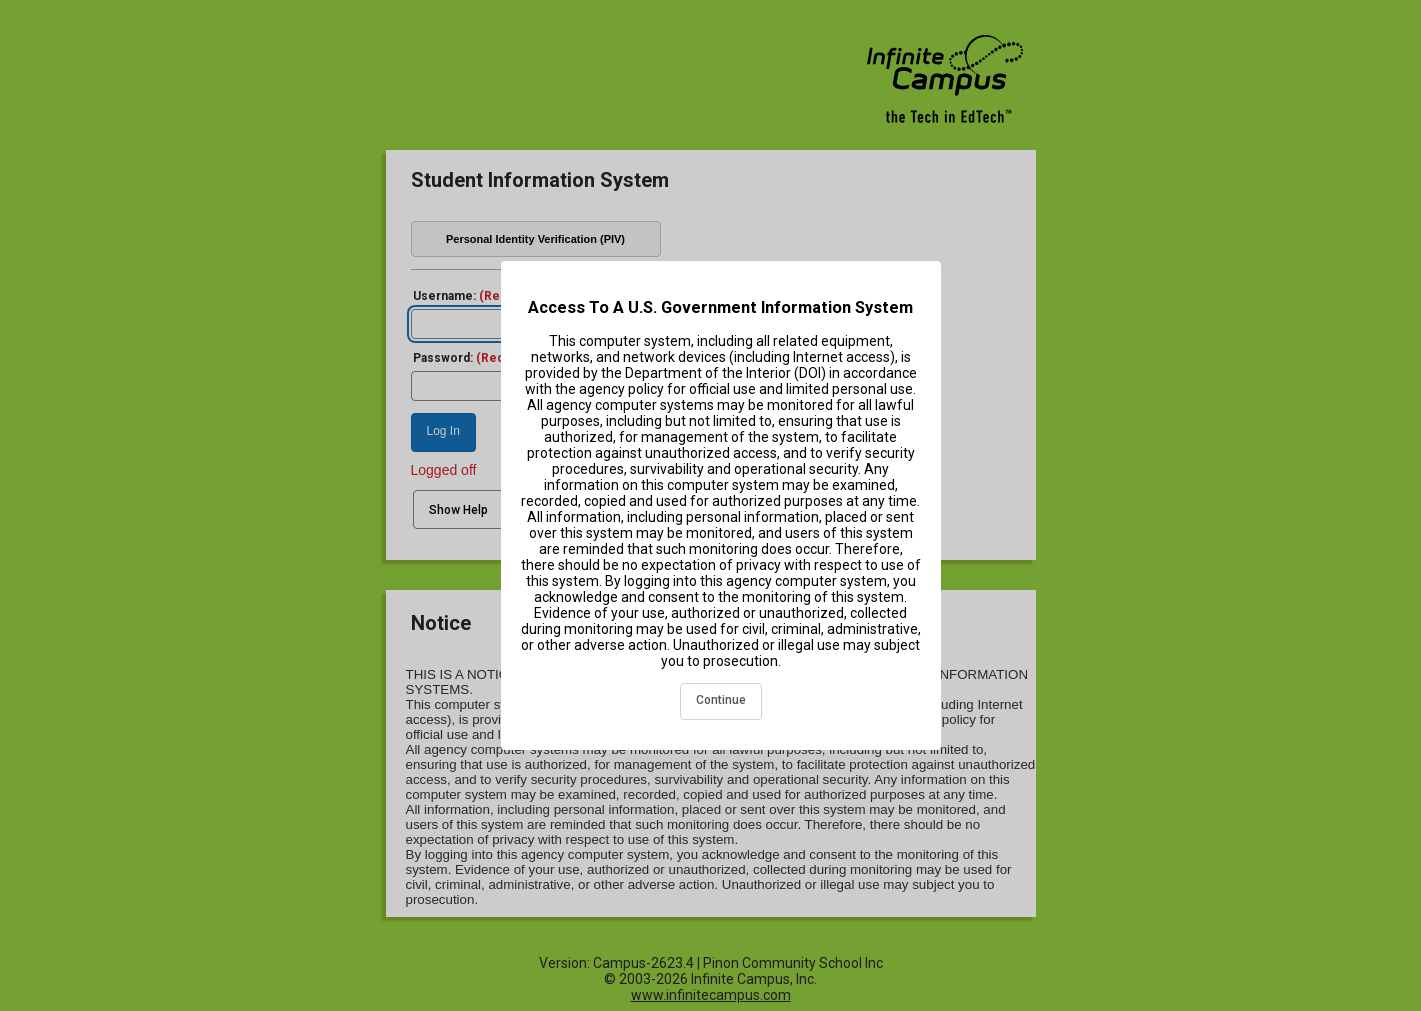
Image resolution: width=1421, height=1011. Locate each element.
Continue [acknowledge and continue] (721, 700)
